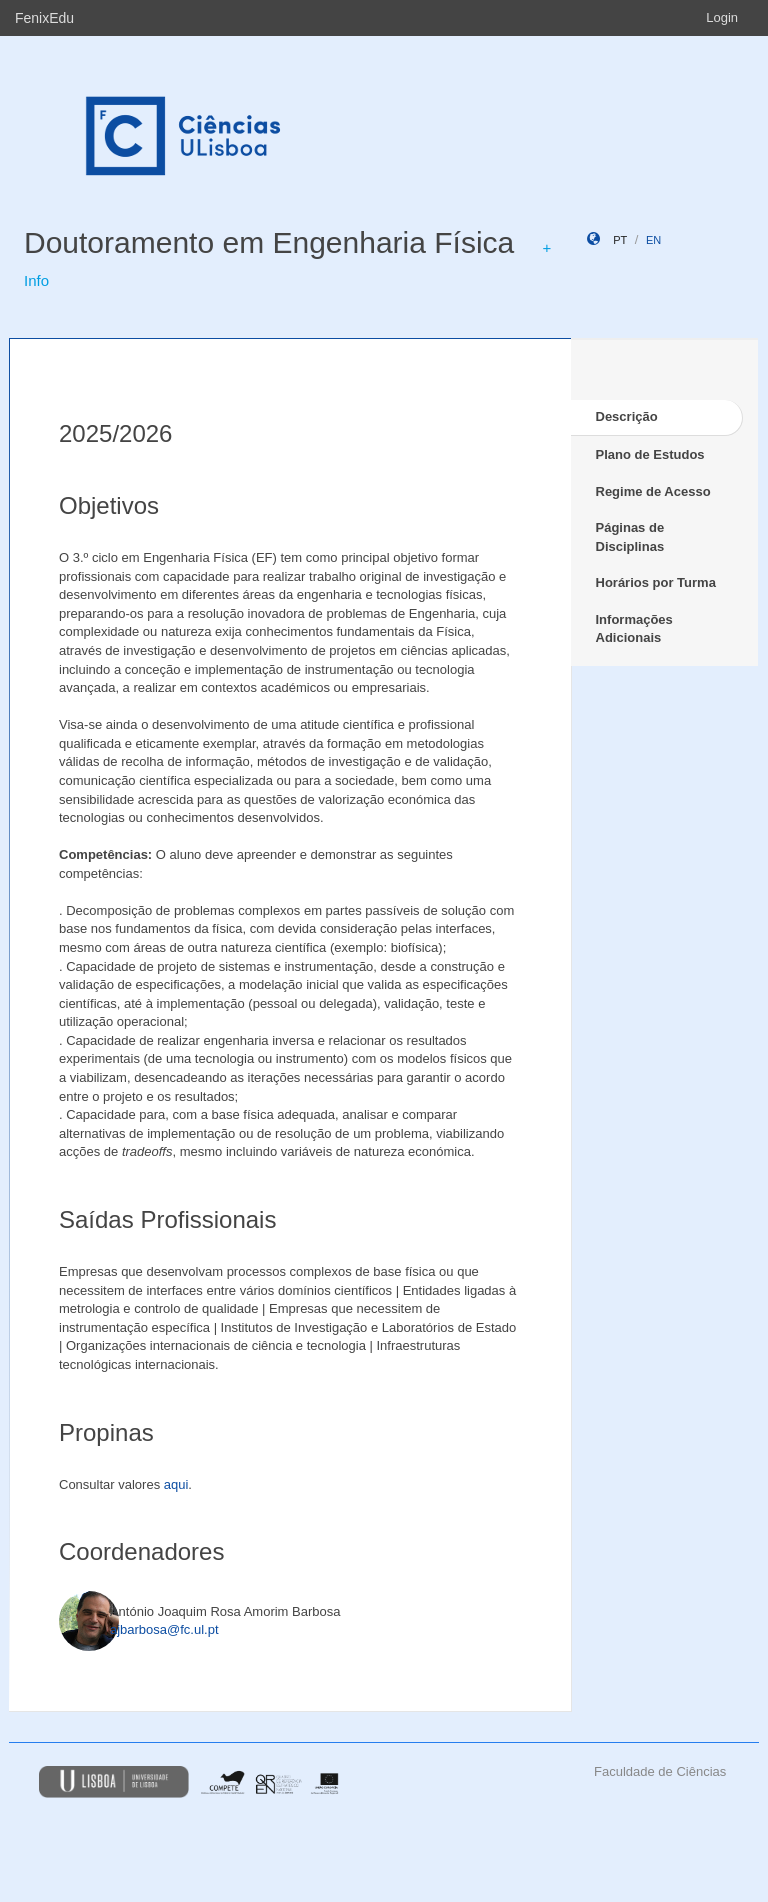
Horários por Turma (656, 582)
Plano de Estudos (650, 454)
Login (722, 17)
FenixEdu (44, 18)
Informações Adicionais (634, 629)
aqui (176, 1484)
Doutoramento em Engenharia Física (269, 242)
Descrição (627, 416)
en (653, 240)
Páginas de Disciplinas (630, 537)
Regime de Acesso (653, 491)
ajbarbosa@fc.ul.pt (164, 1629)
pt (620, 240)
